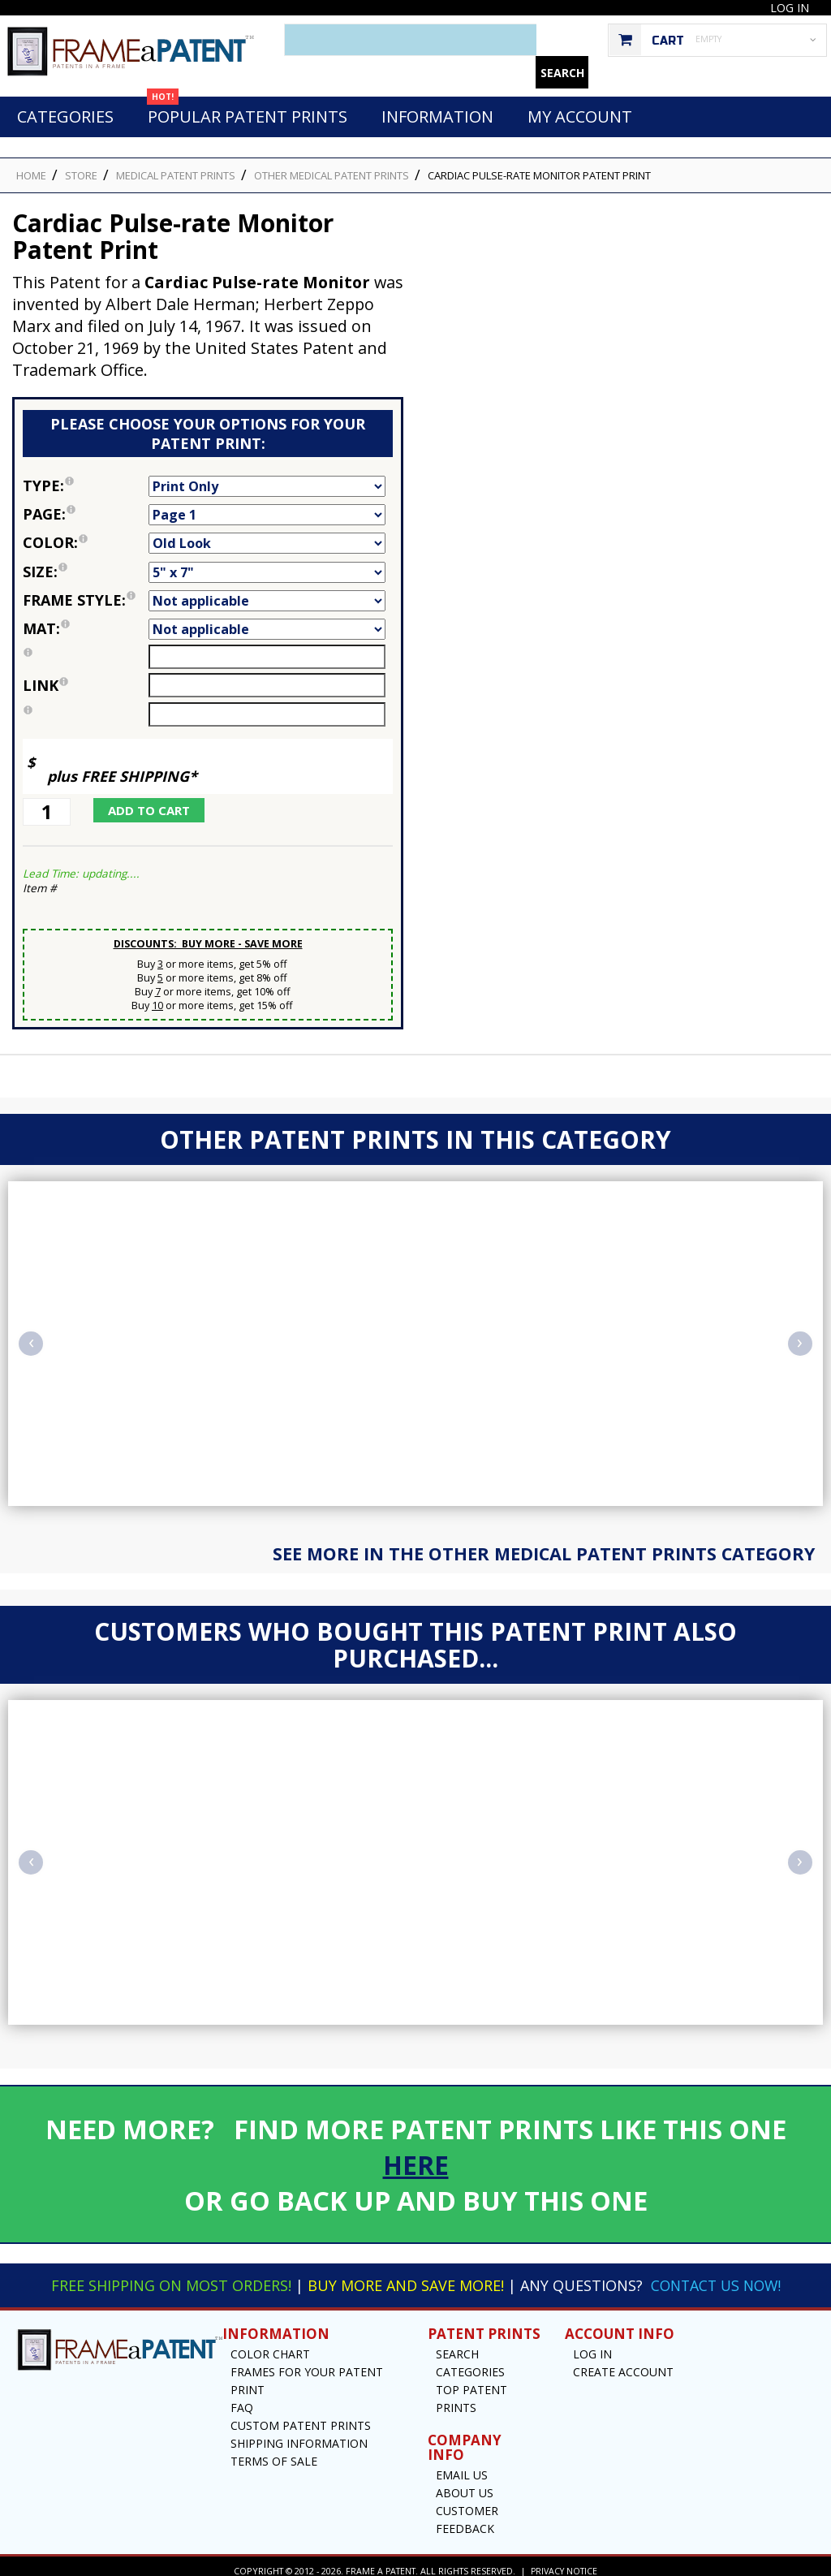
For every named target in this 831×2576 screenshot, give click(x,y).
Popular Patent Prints (247, 103)
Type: (86, 476)
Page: (86, 505)
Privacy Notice (564, 2562)
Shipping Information (299, 2434)
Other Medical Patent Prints (331, 166)
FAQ (241, 2398)
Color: (86, 533)
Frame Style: (86, 591)
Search (457, 2345)
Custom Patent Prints (300, 2416)
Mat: (86, 619)
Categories (65, 108)
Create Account (623, 2363)
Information (437, 108)
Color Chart (270, 2345)
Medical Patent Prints (175, 166)
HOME (31, 166)
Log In (789, 7)
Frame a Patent (379, 2562)
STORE (81, 166)
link (45, 676)
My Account (579, 108)
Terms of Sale (273, 2452)
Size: (86, 562)
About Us (464, 2484)
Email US (462, 2466)
